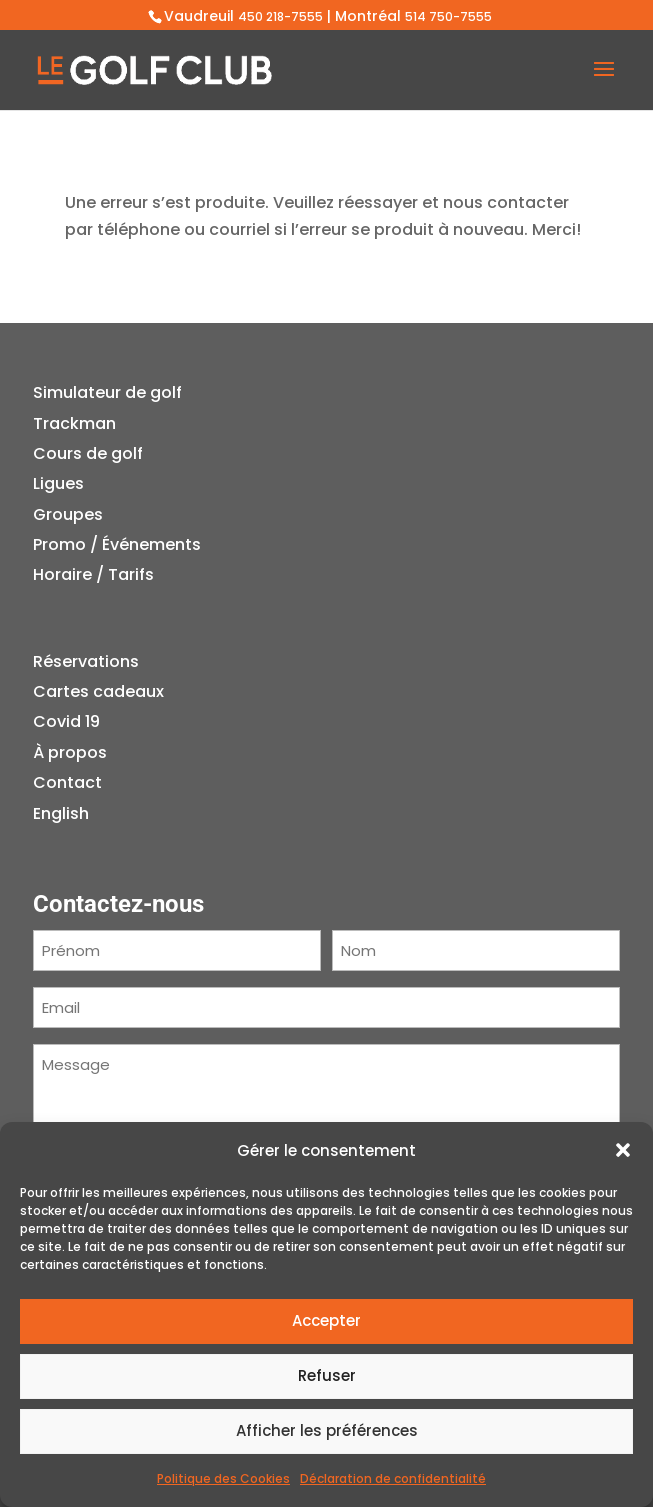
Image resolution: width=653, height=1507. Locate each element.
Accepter (326, 1320)
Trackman (74, 423)
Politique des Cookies (223, 1478)
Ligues (58, 483)
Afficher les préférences (327, 1430)
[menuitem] (98, 814)
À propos (70, 752)
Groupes (68, 514)
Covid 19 (66, 721)
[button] (623, 1150)
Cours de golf (88, 453)
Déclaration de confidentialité (393, 1478)
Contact (67, 782)
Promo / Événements (117, 544)
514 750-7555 (448, 16)
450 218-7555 (280, 16)
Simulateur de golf (107, 392)
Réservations (86, 661)
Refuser (327, 1375)
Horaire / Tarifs (93, 574)
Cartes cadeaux (98, 691)
